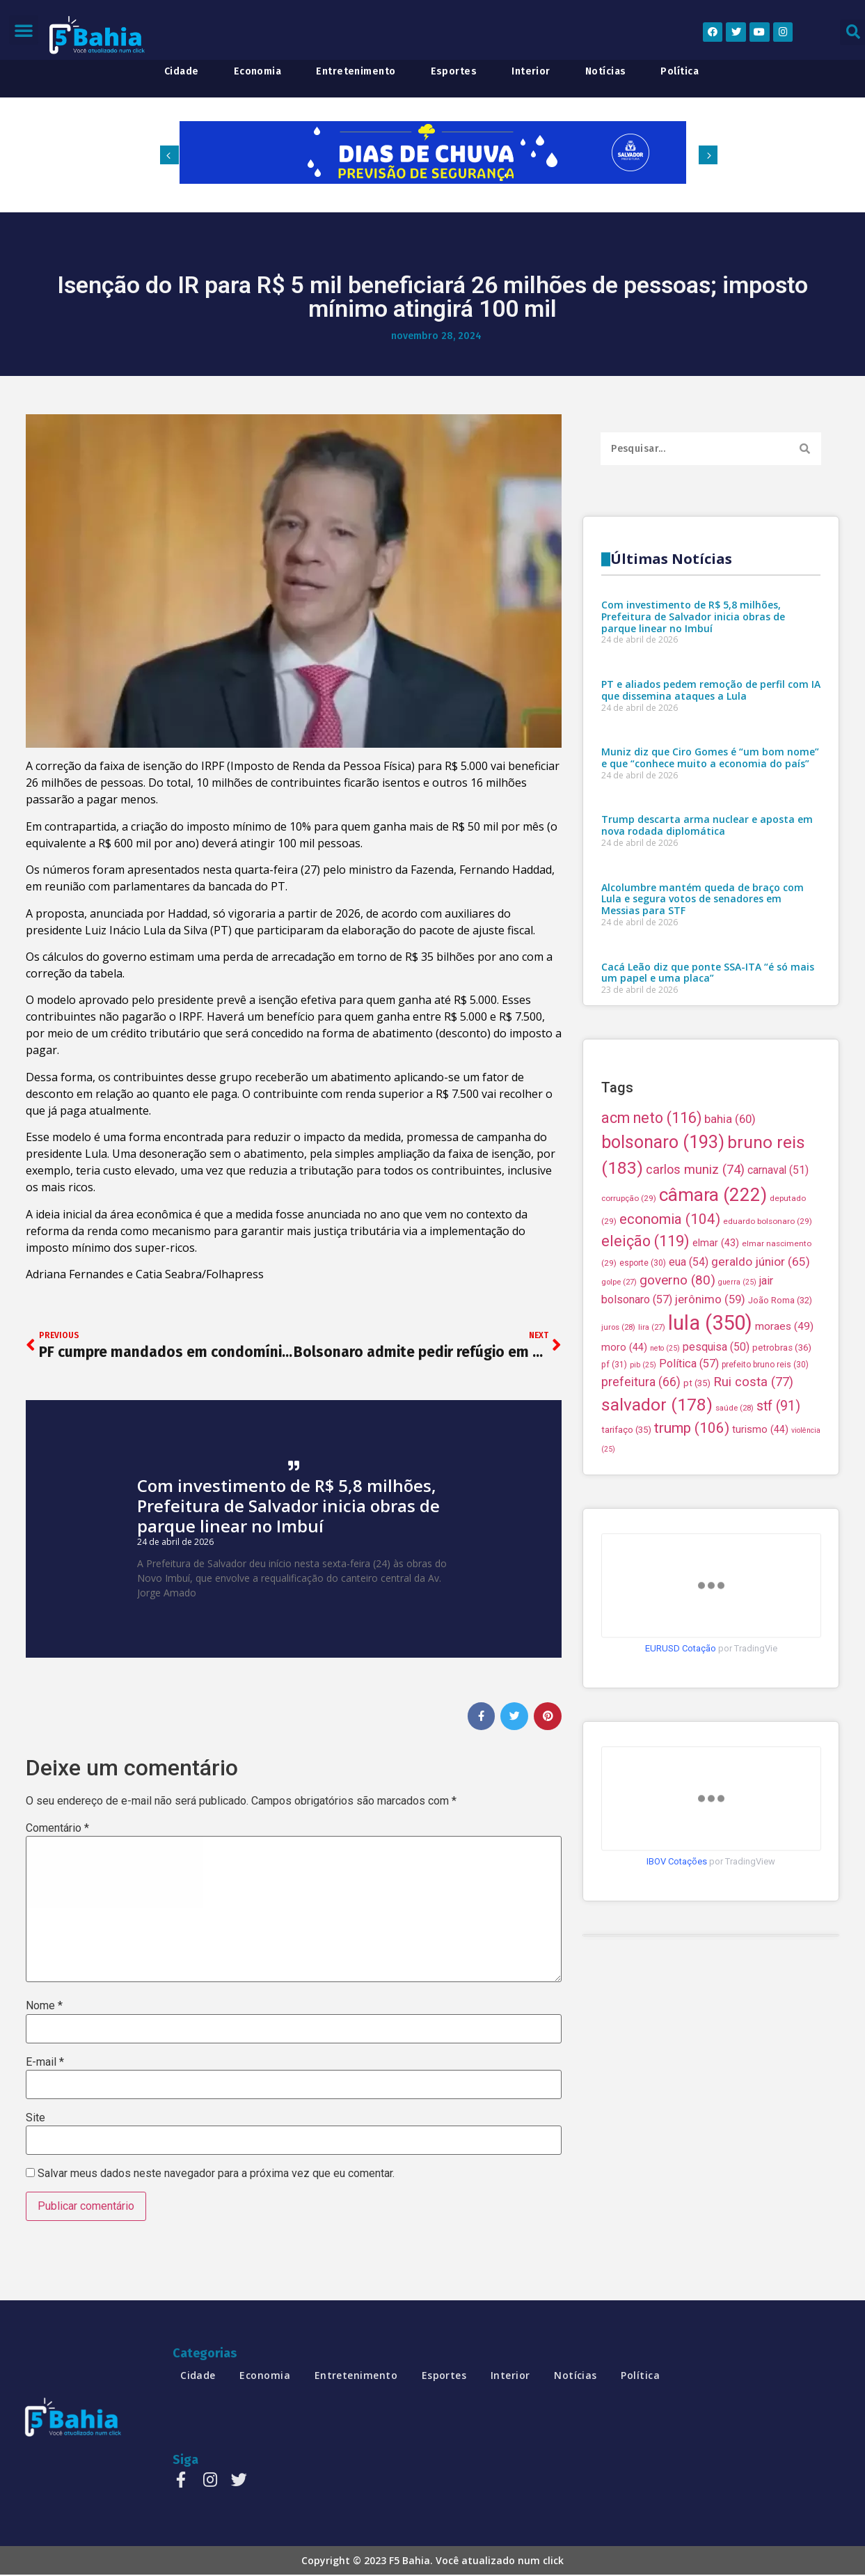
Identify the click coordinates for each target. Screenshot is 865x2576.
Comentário (57, 1829)
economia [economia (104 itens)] (669, 1496)
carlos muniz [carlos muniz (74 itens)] (695, 1446)
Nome (44, 2006)
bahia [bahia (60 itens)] (730, 1396)
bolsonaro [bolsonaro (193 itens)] (662, 1419)
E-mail (45, 2062)
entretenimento (355, 72)
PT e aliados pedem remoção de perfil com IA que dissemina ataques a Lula (710, 1001)
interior (530, 72)
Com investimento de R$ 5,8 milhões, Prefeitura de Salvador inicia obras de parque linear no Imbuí (288, 1505)
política (679, 72)
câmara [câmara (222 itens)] (713, 1471)
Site (35, 2118)
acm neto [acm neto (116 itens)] (651, 1395)
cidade (181, 72)
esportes (454, 72)
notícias (605, 72)
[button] (23, 30)
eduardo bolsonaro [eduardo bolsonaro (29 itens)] (767, 1498)
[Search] (804, 448)
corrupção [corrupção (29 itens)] (628, 1475)
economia (258, 72)
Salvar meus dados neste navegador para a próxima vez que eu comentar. (216, 2174)
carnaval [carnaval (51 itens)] (778, 1447)
